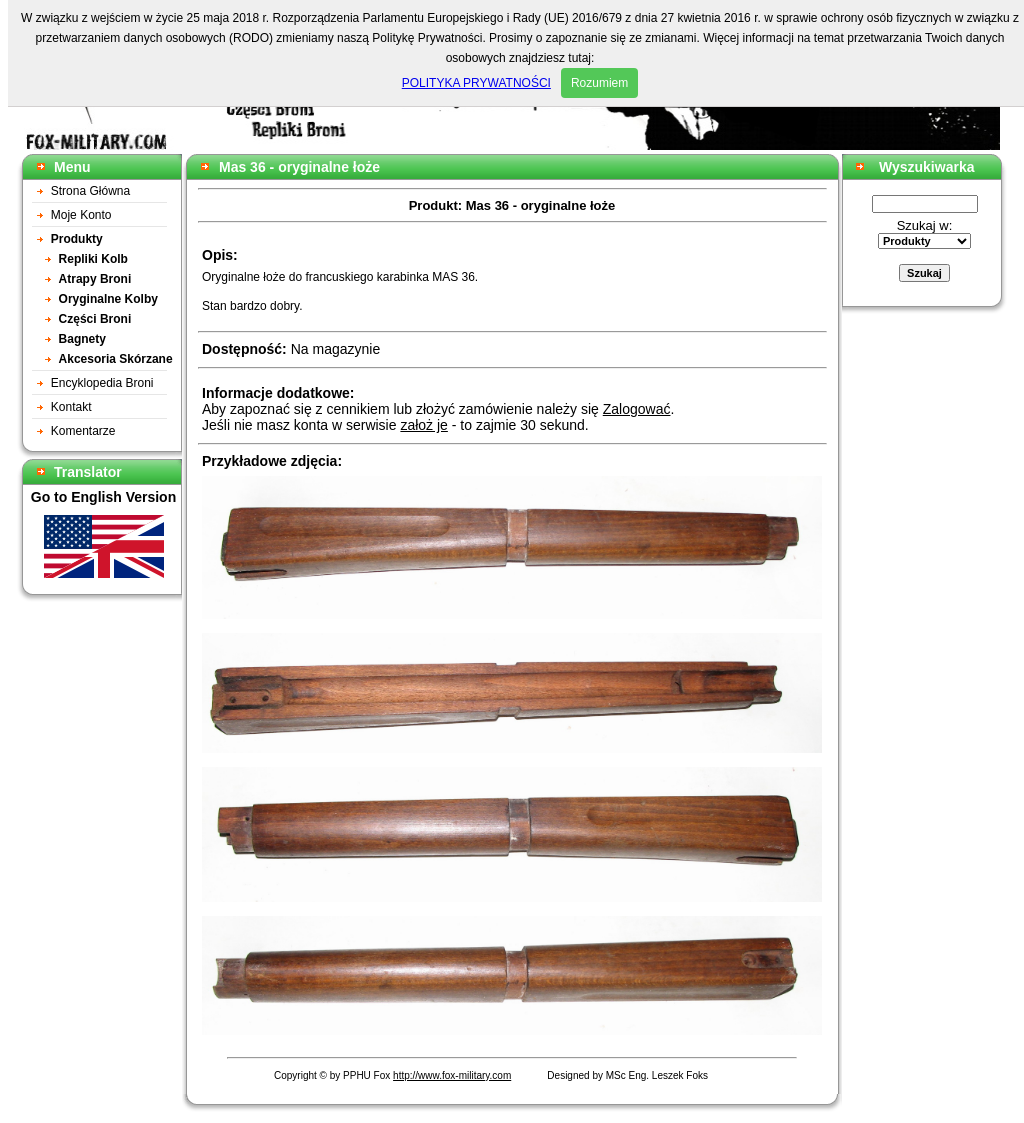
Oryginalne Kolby (108, 299)
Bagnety (82, 339)
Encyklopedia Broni (102, 383)
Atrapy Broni (95, 279)
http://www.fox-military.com (452, 1075)
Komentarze (83, 431)
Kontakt (71, 407)
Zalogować (637, 409)
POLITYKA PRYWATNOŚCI (476, 83)
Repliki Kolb (93, 259)
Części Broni (95, 319)
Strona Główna (90, 191)
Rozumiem (599, 83)
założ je (423, 425)
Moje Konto (81, 215)
